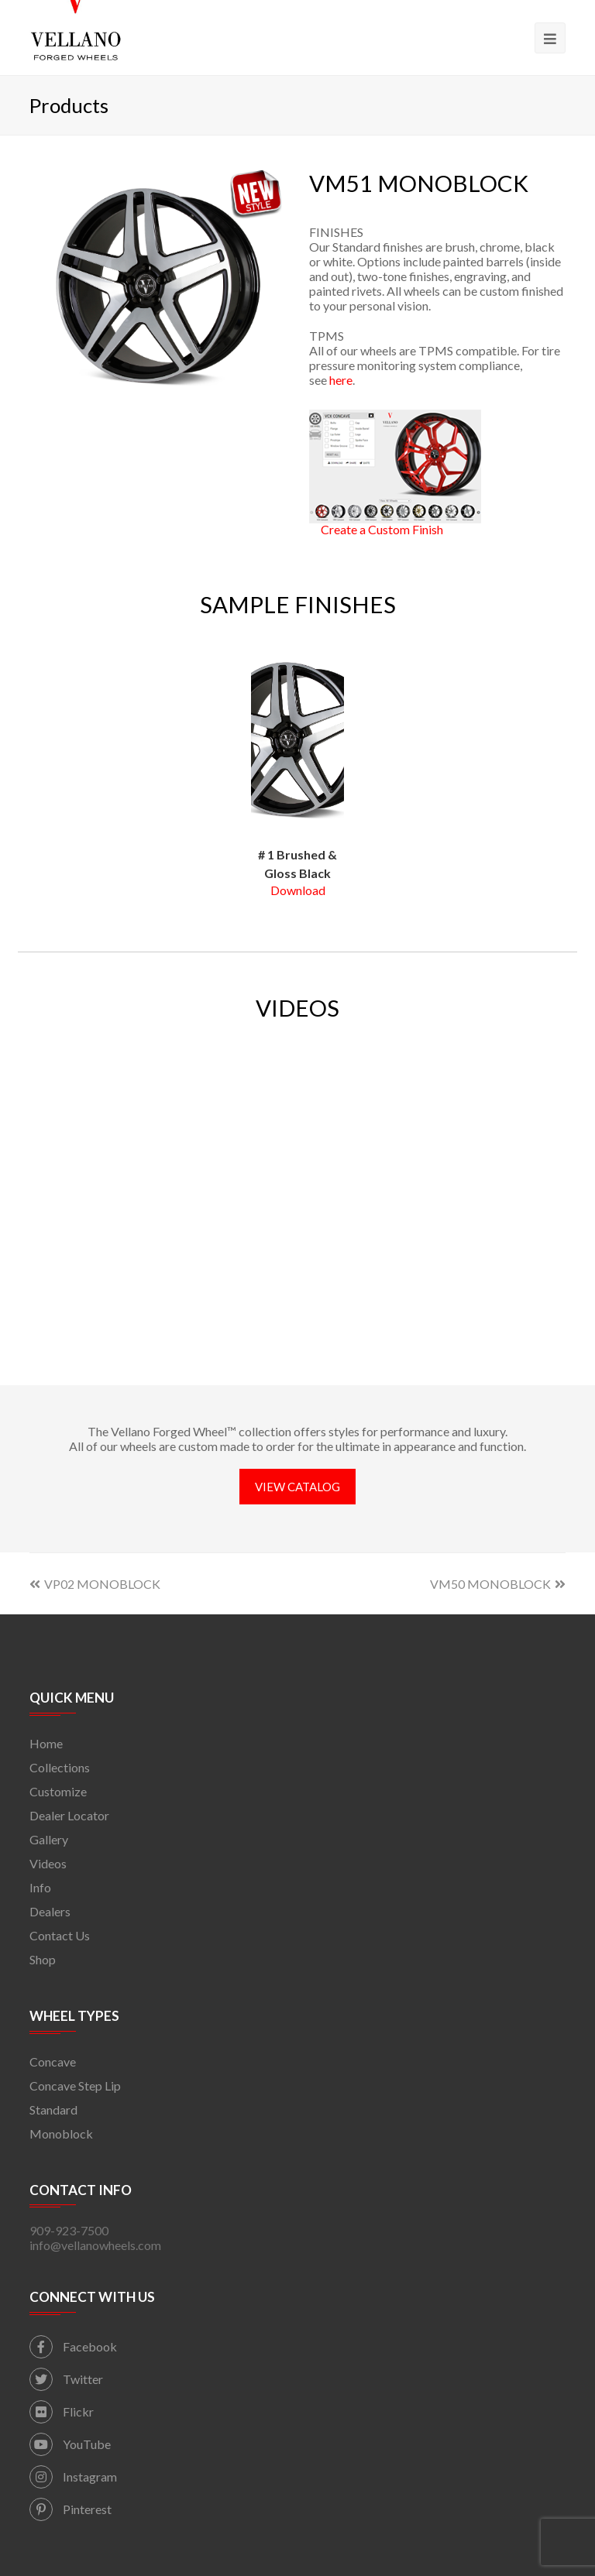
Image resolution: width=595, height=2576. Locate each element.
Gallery (48, 1839)
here (341, 379)
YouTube (70, 2444)
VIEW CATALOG (297, 1487)
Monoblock (61, 2133)
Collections (59, 1767)
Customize (58, 1791)
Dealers (50, 1911)
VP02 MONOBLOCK (94, 1583)
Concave (52, 2061)
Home (46, 1743)
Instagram (73, 2476)
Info (40, 1887)
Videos (48, 1863)
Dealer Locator (69, 1815)
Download (297, 890)
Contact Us (59, 1935)
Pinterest (70, 2509)
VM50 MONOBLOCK (498, 1583)
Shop (42, 1959)
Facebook (73, 2346)
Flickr (61, 2411)
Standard (53, 2109)
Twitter (66, 2379)
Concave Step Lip (75, 2085)
